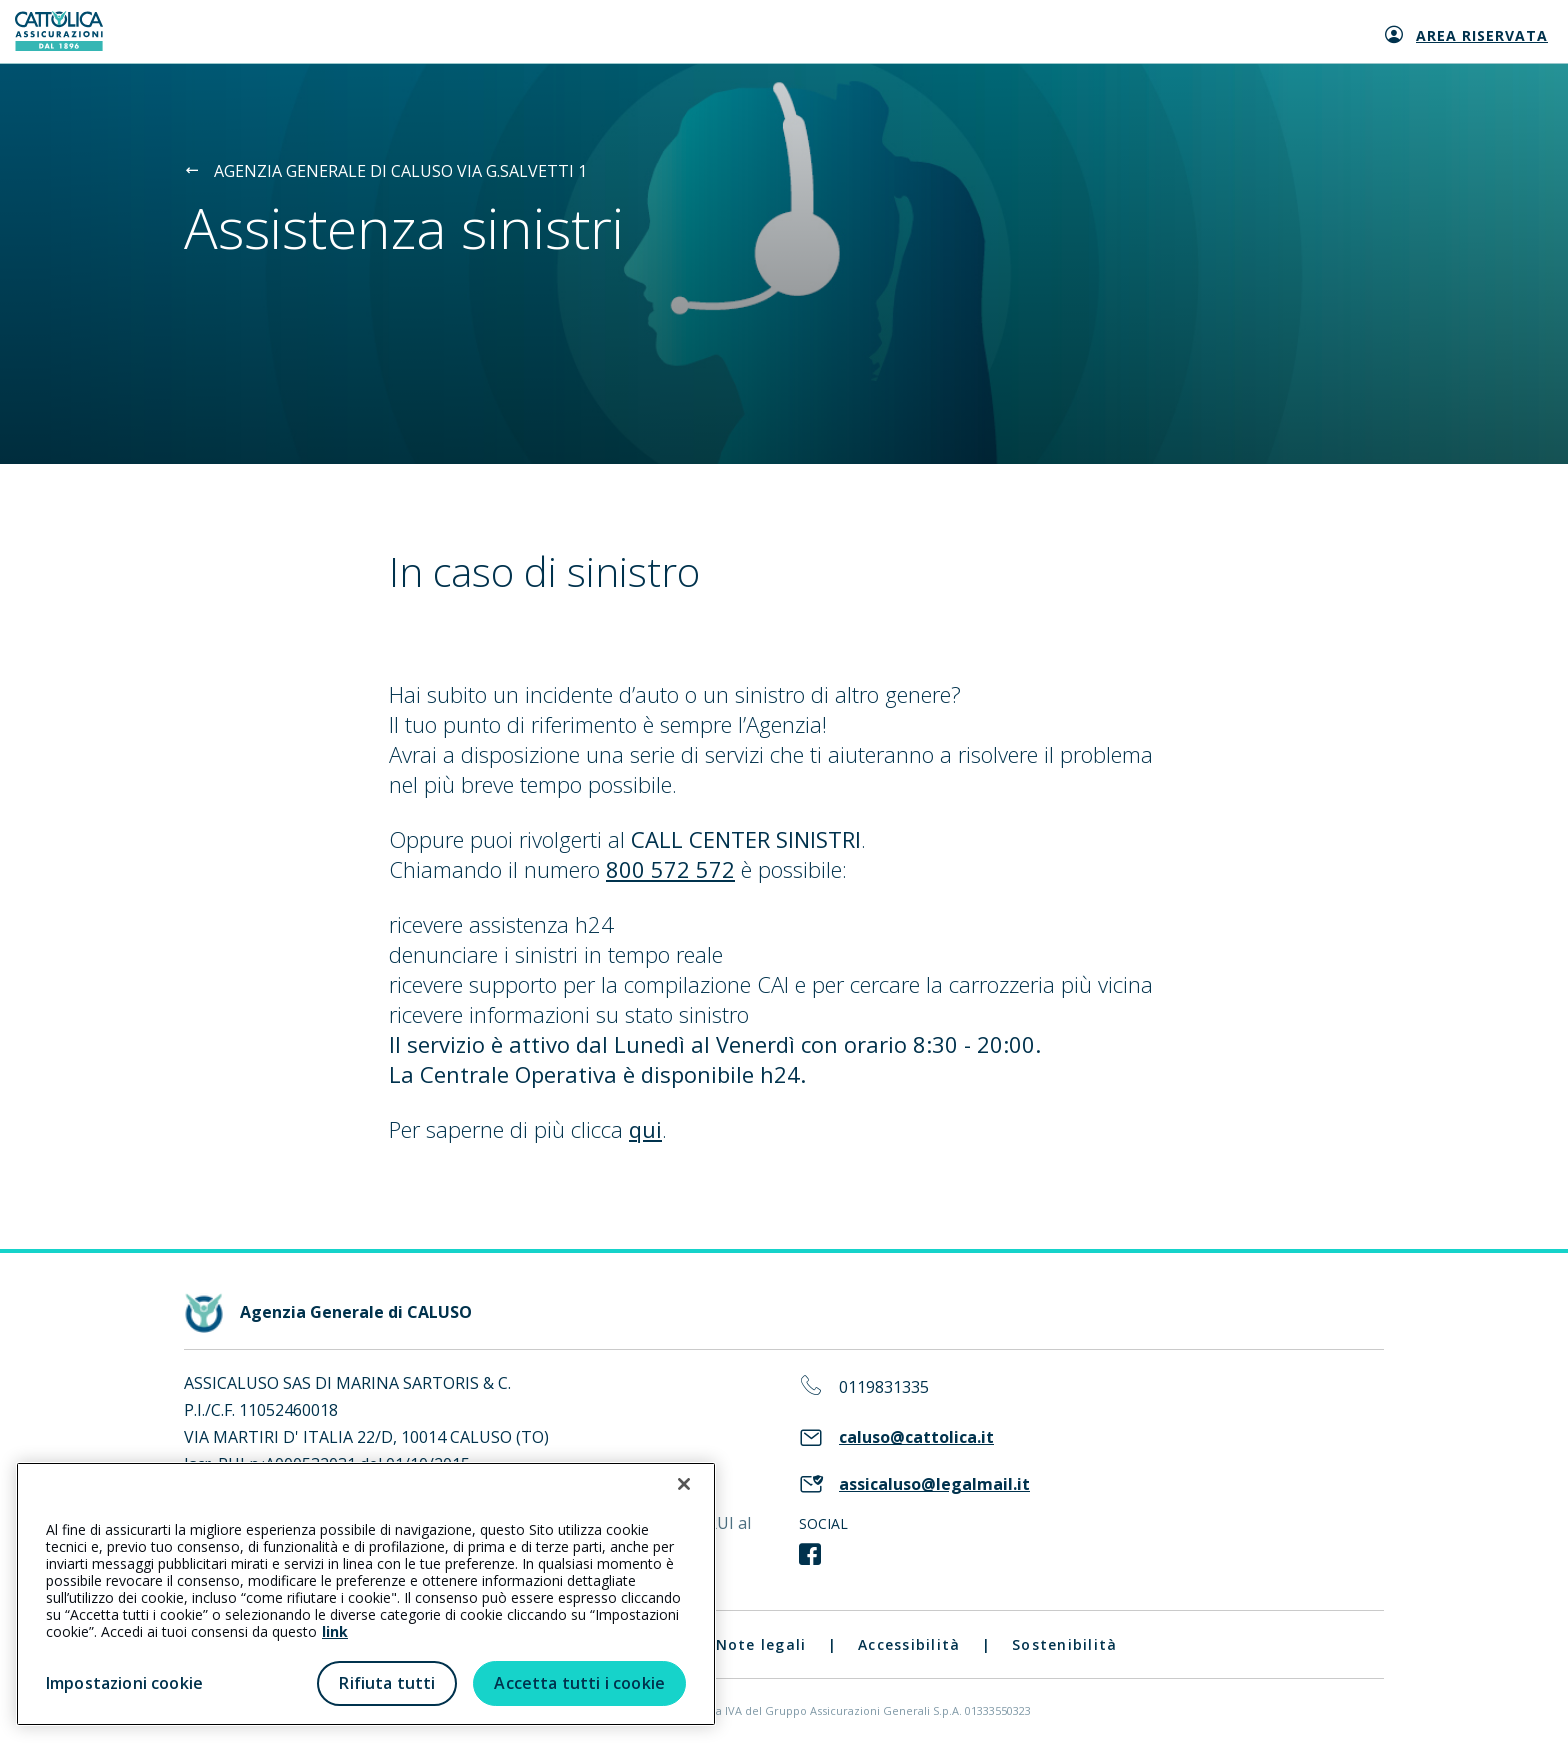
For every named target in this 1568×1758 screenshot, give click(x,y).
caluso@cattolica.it (916, 1437)
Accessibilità (909, 1644)
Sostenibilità (1064, 1644)
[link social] (810, 1555)
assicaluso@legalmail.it (934, 1484)
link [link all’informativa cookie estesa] (335, 1631)
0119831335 (884, 1387)
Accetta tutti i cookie (579, 1683)
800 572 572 (670, 869)
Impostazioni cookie (124, 1683)
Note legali (761, 1644)
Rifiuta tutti (387, 1683)
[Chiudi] (684, 1484)
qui (645, 1129)
